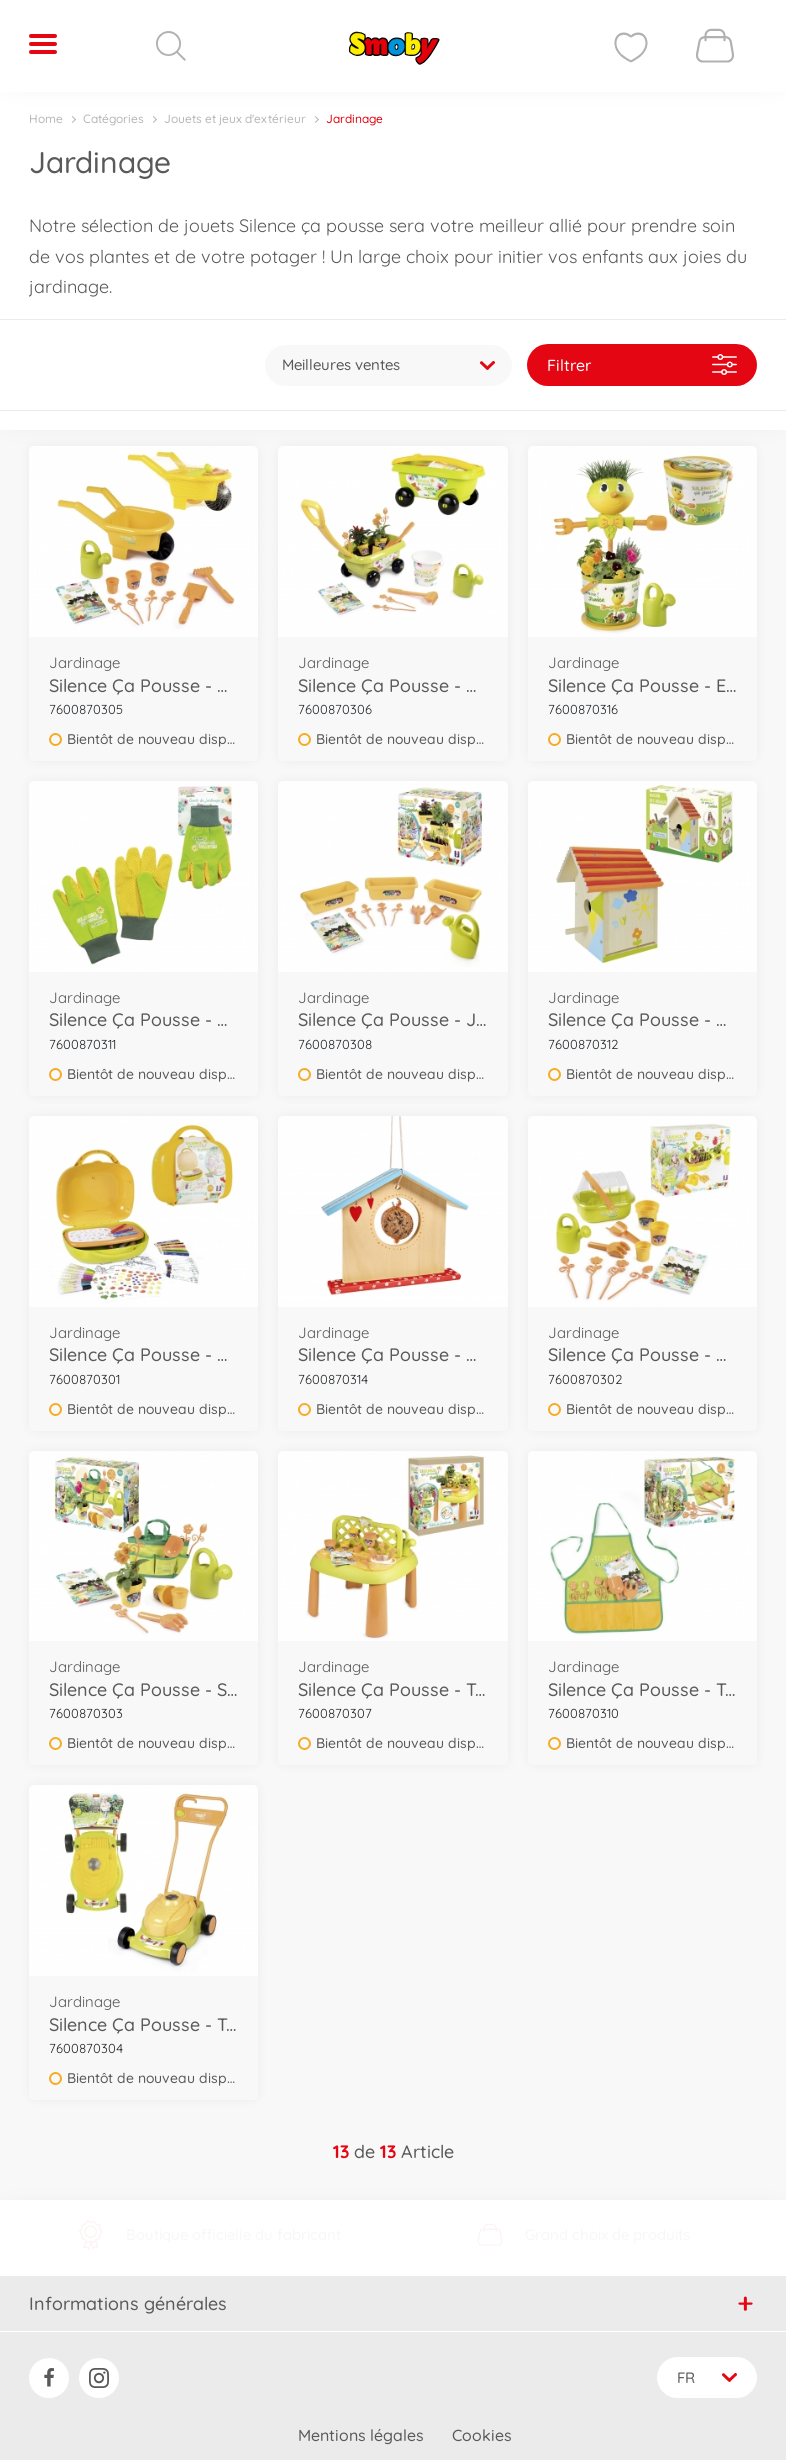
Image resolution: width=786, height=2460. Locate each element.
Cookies (482, 2423)
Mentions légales (361, 2423)
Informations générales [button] (391, 2289)
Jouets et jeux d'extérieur (235, 118)
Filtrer (642, 357)
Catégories (113, 118)
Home (46, 118)
